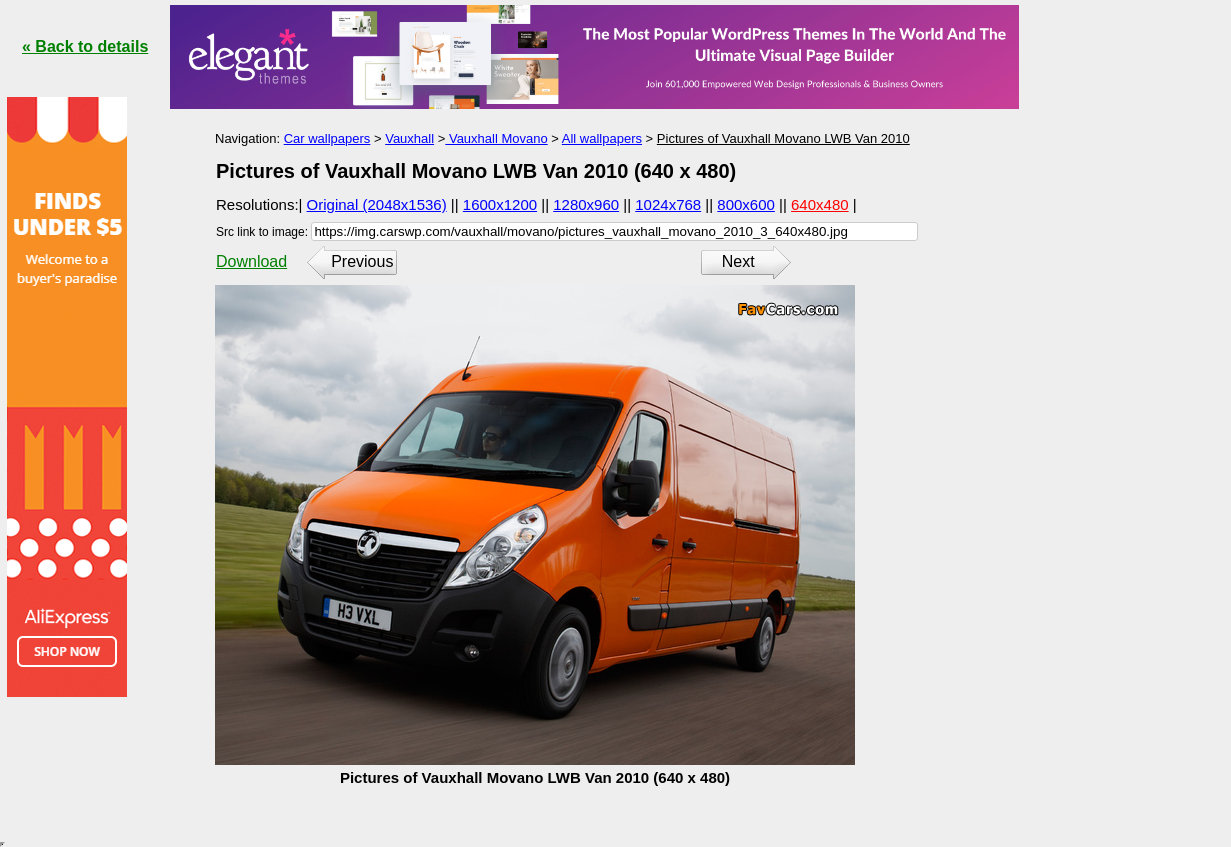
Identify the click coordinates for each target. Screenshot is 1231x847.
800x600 (746, 204)
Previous (362, 261)
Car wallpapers (327, 138)
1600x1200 (500, 204)
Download (251, 261)
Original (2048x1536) (377, 204)
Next (738, 261)
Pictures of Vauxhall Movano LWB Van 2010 (783, 138)
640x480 (820, 204)
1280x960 (586, 204)
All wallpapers (602, 138)
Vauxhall (409, 138)
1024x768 (668, 204)
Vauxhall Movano (496, 138)
